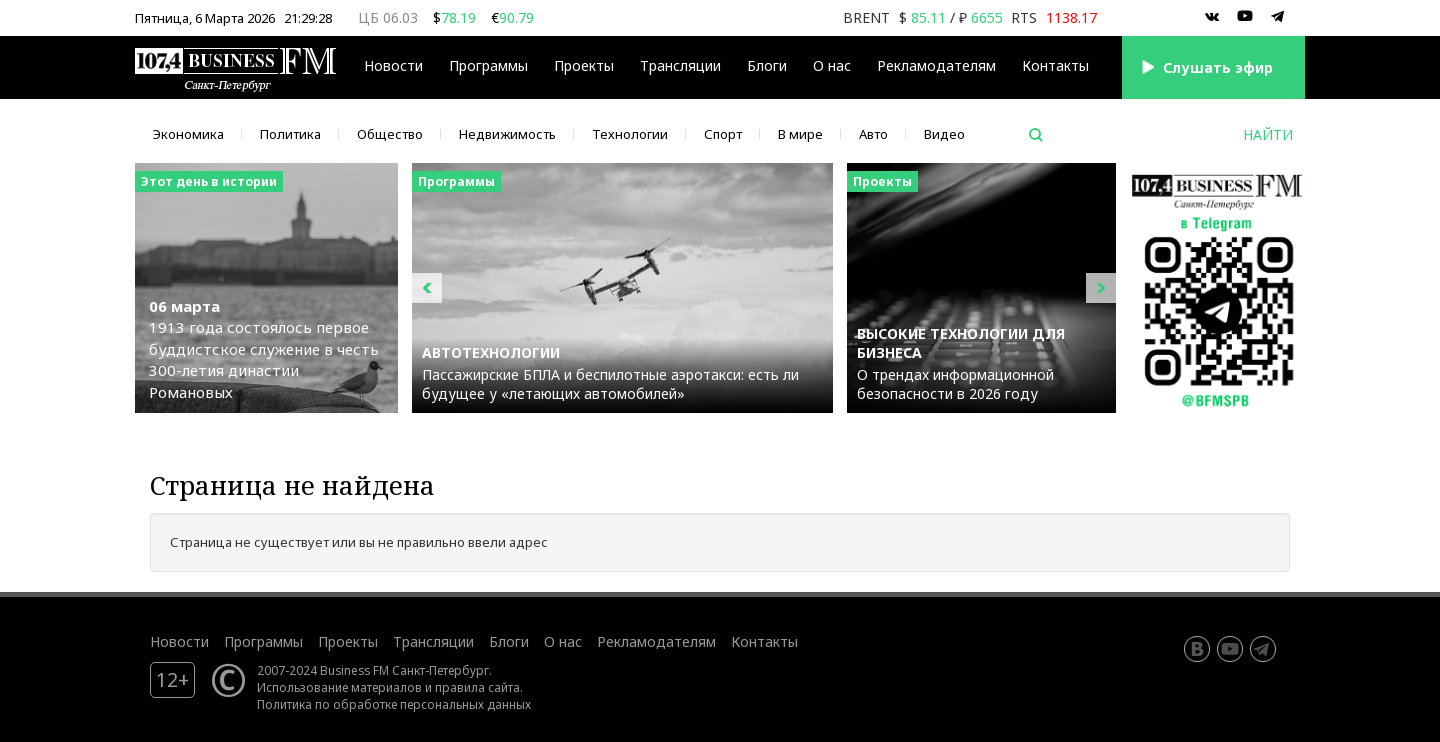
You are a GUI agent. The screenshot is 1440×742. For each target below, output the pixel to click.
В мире (800, 134)
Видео (944, 134)
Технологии (630, 134)
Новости (393, 65)
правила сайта (477, 687)
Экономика (188, 134)
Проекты (584, 65)
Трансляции (680, 65)
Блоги (767, 65)
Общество (390, 134)
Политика (290, 134)
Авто (873, 134)
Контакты (1055, 65)
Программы (488, 65)
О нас (832, 65)
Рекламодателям (936, 65)
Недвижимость (507, 134)
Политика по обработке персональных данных (394, 704)
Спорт (723, 134)
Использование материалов (339, 687)
